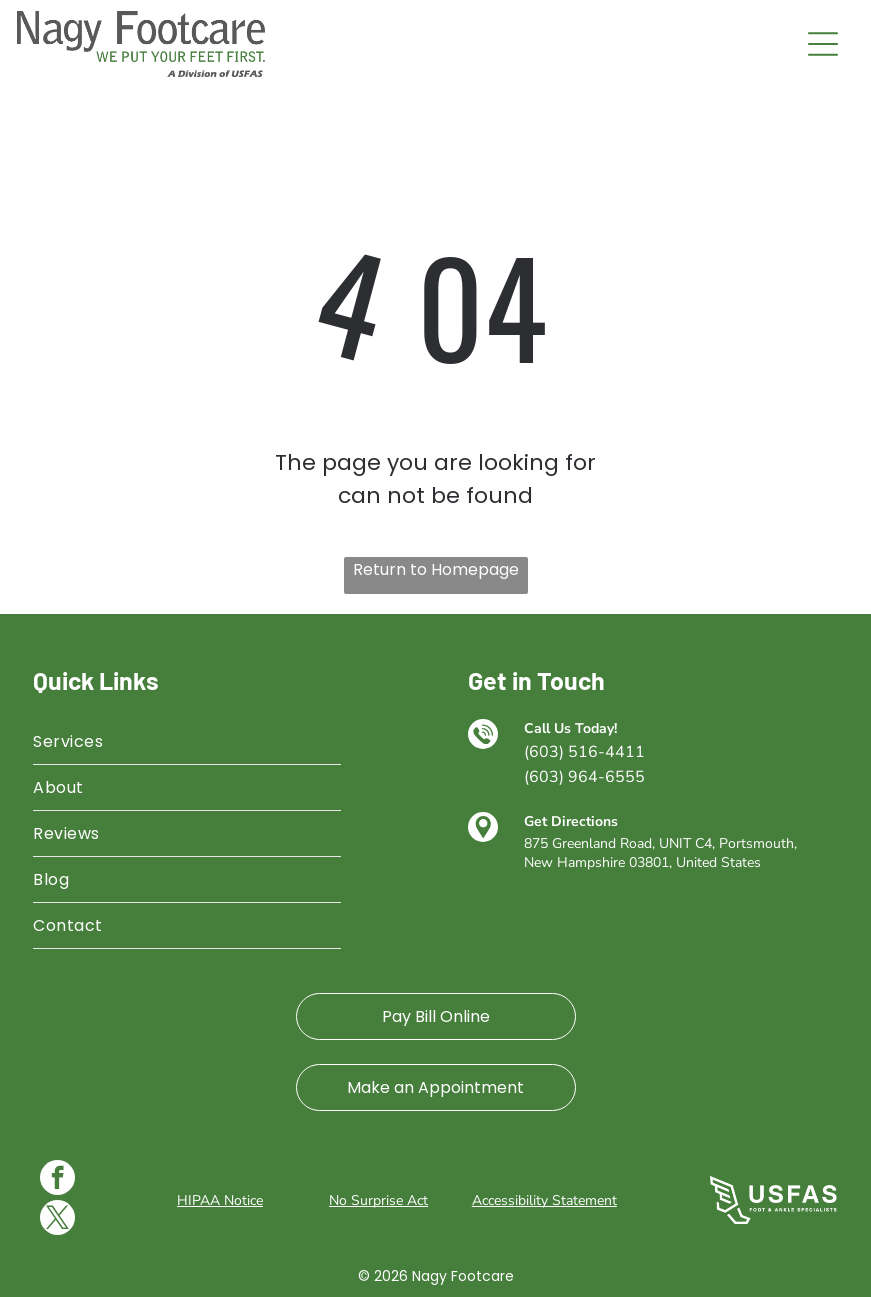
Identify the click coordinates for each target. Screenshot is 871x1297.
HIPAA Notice (220, 1200)
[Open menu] (823, 44)
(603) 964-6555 (584, 777)
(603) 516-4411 (584, 752)
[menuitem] (187, 742)
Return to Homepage (436, 569)
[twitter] (57, 1220)
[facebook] (57, 1180)
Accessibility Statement (544, 1200)
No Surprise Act (378, 1200)
